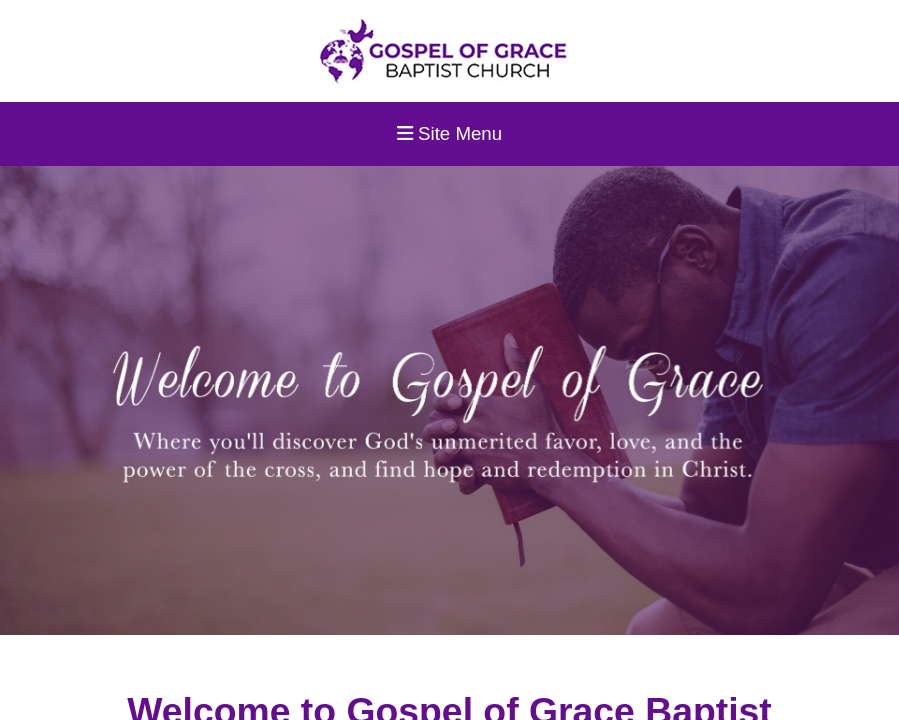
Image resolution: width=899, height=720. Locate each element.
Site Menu (449, 133)
